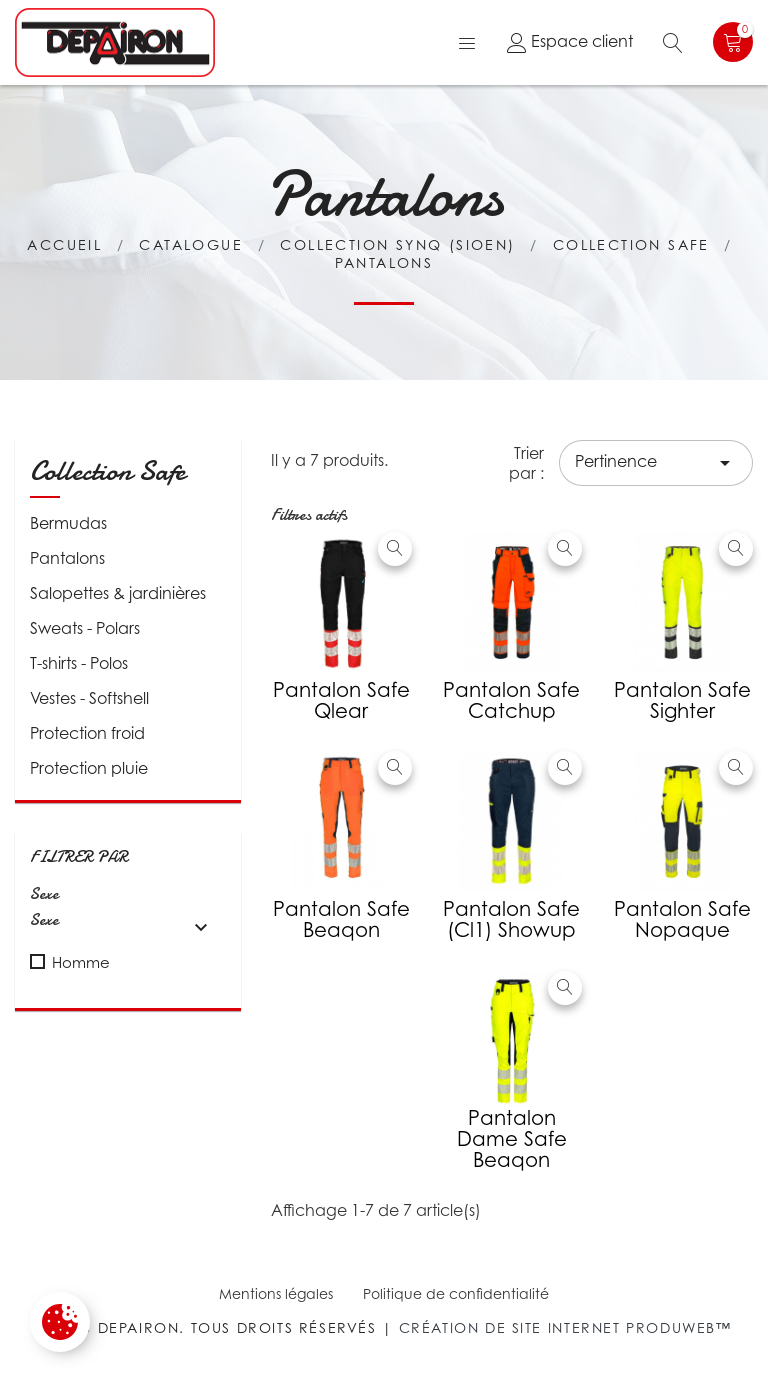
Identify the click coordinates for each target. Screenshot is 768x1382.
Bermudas (68, 523)
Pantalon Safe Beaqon (341, 919)
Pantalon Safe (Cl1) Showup (511, 919)
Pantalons (67, 558)
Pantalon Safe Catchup (511, 700)
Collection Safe (107, 471)
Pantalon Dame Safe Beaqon (512, 1139)
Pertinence (656, 463)
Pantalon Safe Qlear (341, 700)
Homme (81, 962)
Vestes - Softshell (89, 698)
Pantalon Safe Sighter (682, 700)
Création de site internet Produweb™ (565, 1327)
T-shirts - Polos (79, 663)
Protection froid (87, 733)
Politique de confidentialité (456, 1293)
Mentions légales (276, 1293)
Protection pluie (89, 768)
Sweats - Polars (85, 628)
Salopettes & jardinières (118, 593)
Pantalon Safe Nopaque (682, 919)
